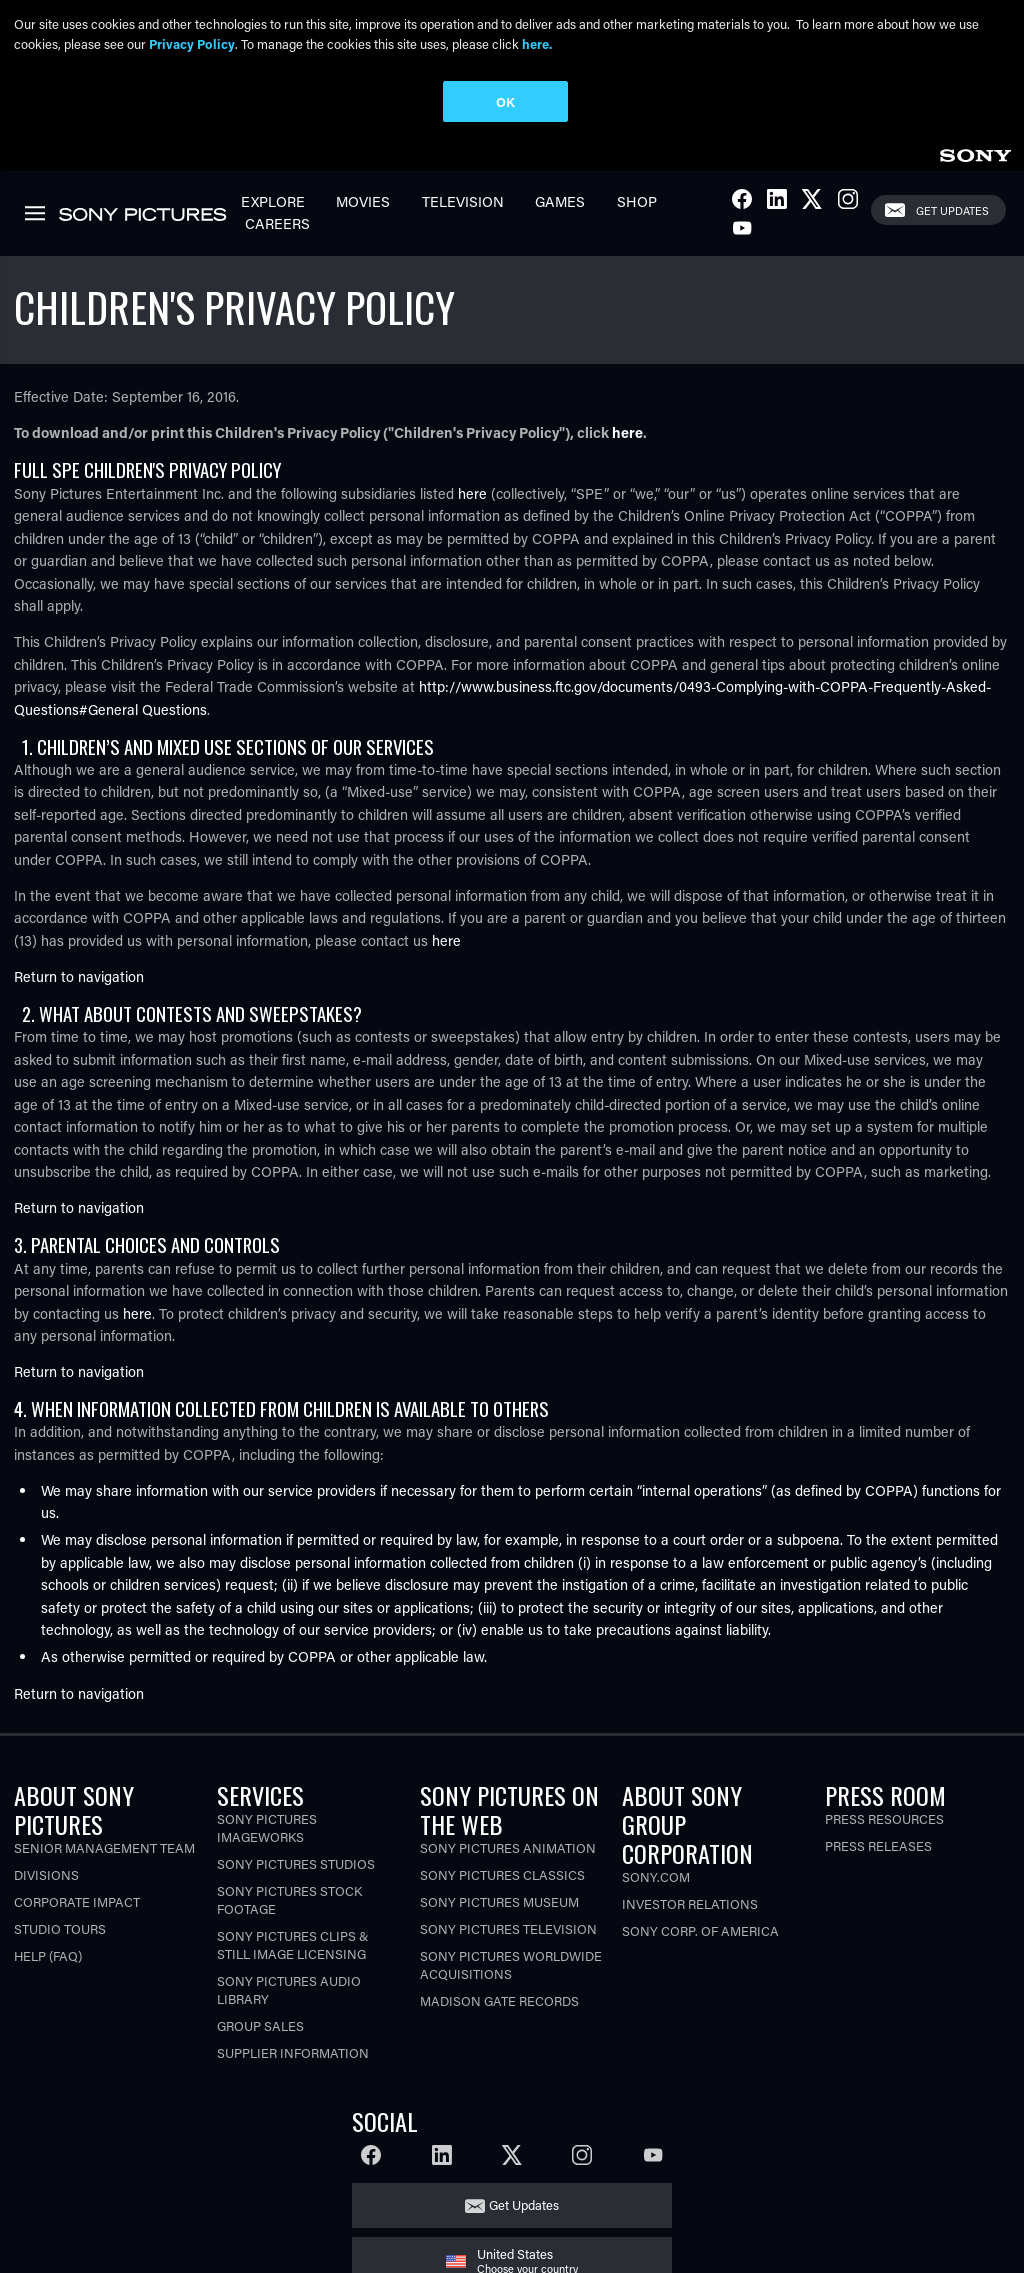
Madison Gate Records (499, 2000)
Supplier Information (293, 2052)
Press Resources (884, 1818)
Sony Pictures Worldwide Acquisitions (511, 1964)
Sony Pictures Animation (508, 1847)
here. (537, 43)
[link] (975, 152)
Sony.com (656, 1876)
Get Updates (952, 210)
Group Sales (260, 2025)
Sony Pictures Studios (296, 1863)
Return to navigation (79, 976)
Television (463, 201)
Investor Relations (690, 1903)
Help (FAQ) (48, 1955)
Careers (277, 223)
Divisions (46, 1874)
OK (505, 101)
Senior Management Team (104, 1847)
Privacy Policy (192, 43)
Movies (363, 201)
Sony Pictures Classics (502, 1874)
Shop (637, 201)
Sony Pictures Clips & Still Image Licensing (293, 1944)
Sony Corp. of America (700, 1930)
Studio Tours (60, 1928)
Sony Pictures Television (508, 1928)
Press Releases (878, 1845)
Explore (273, 201)
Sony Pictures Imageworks (267, 1827)
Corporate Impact (77, 1901)
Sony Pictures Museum (499, 1901)
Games (560, 201)
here (627, 432)
